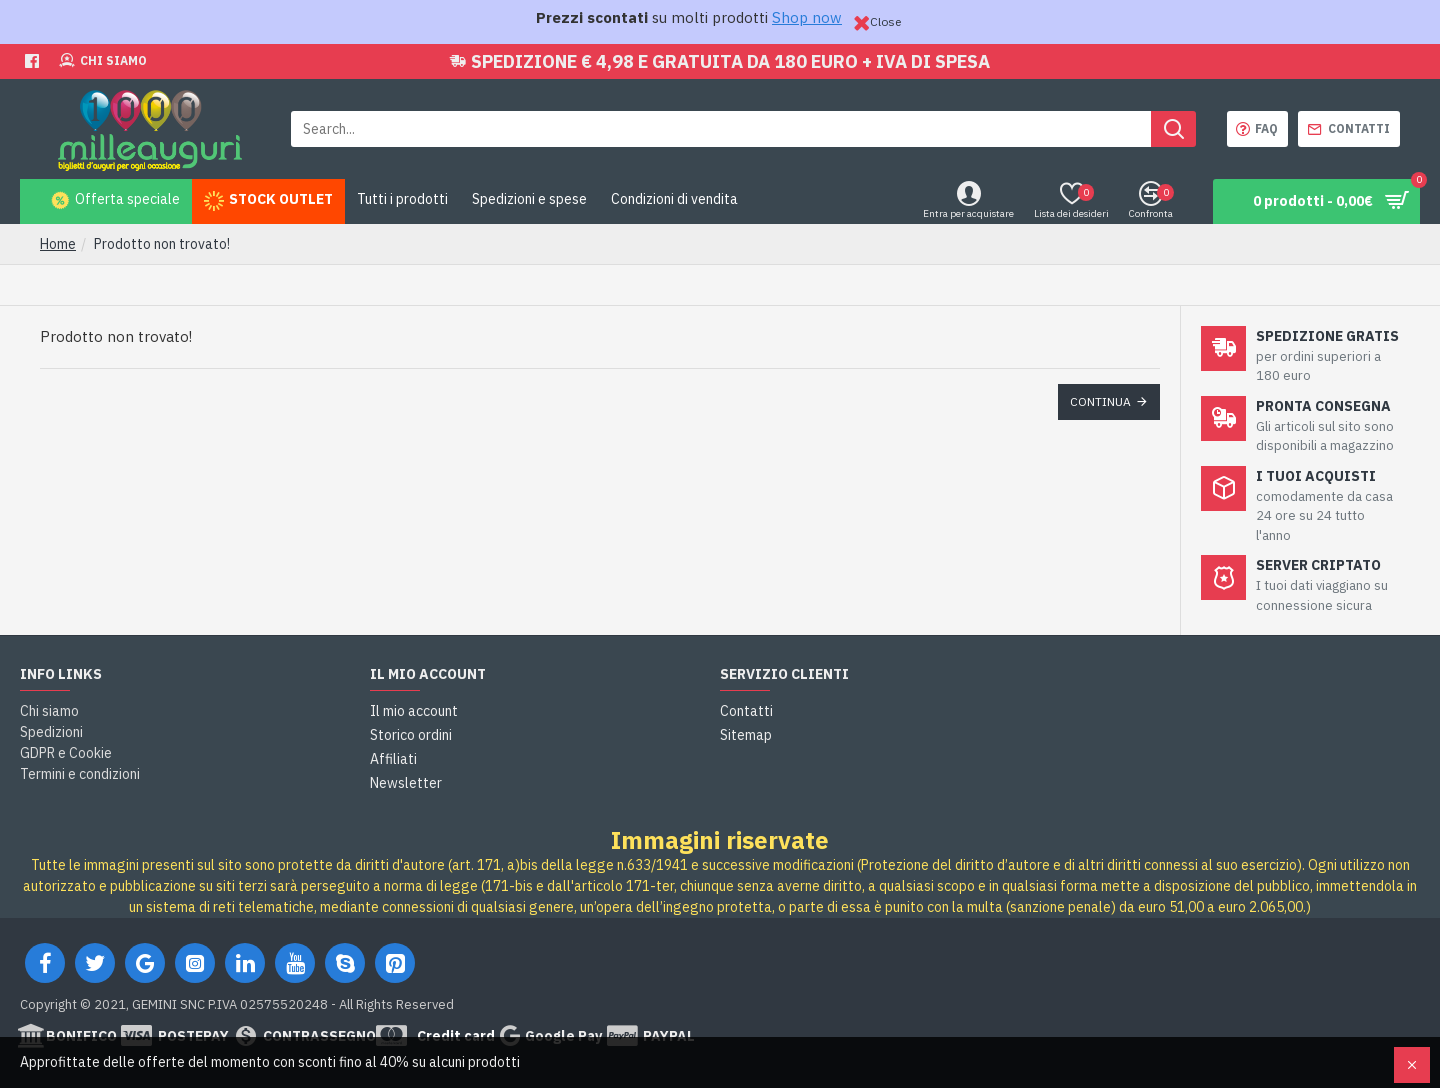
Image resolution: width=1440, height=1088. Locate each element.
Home (58, 244)
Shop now (807, 17)
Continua (1100, 401)
